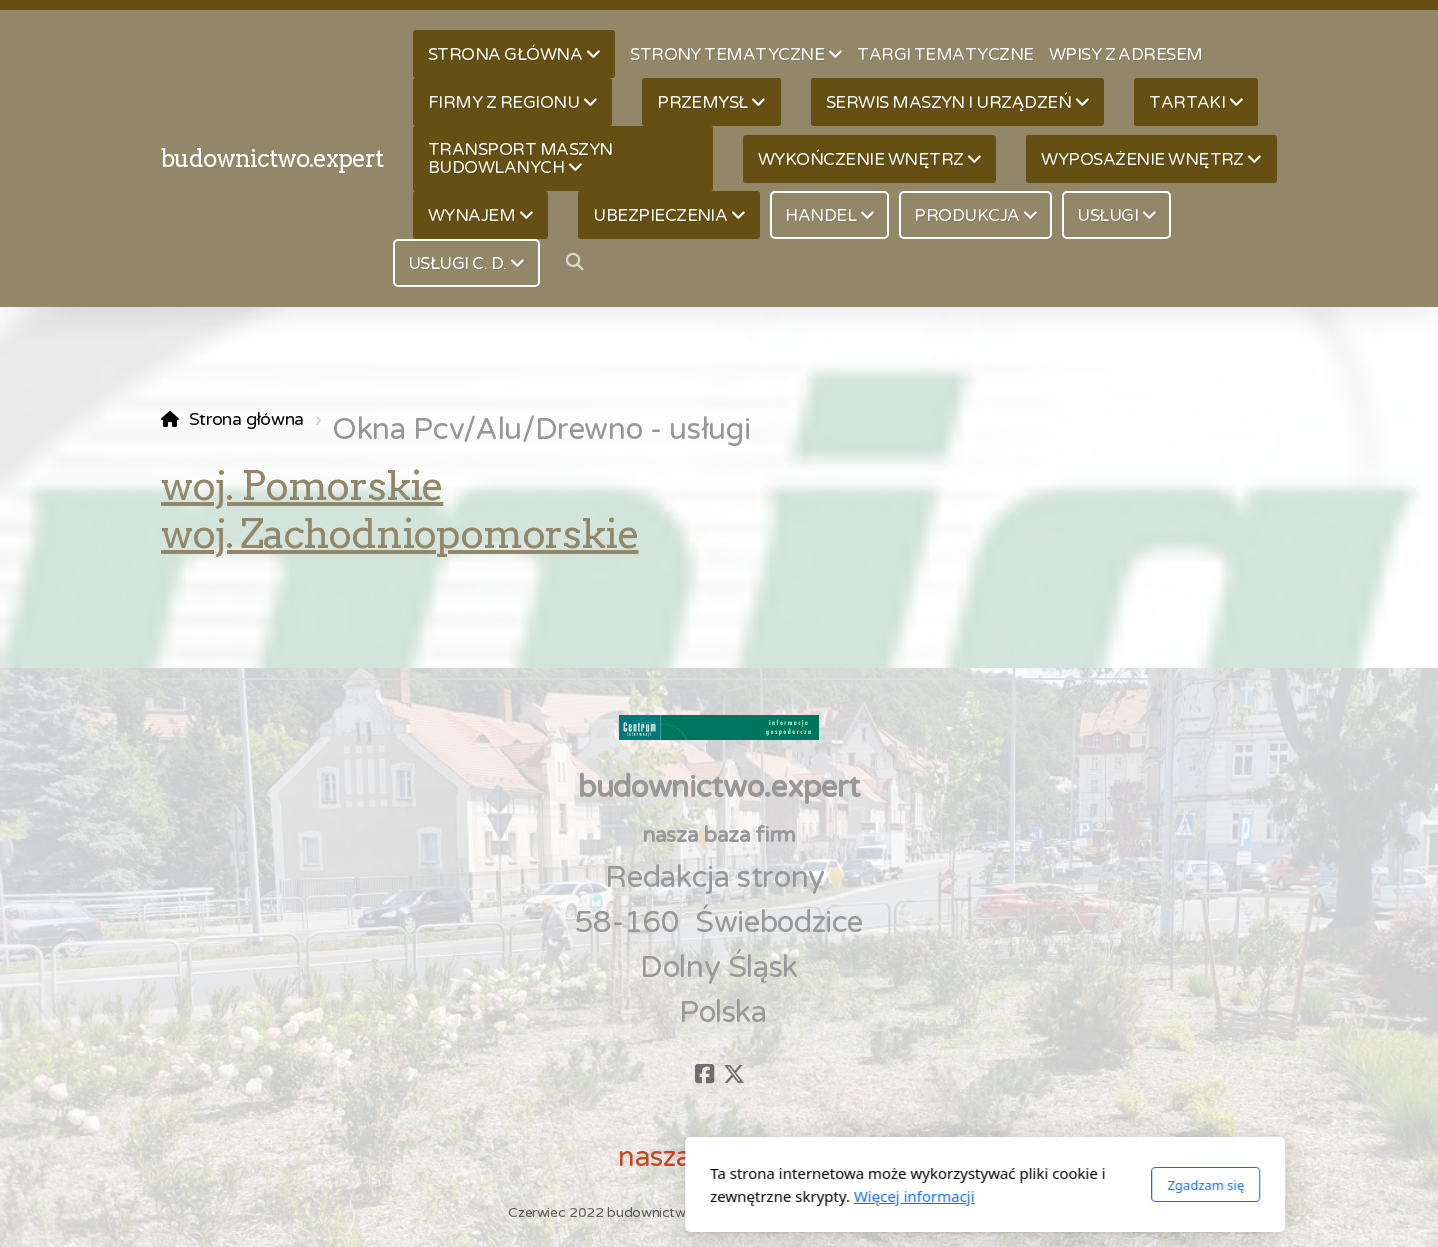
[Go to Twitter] (734, 1074)
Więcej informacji (648, 1196)
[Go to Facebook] (704, 1074)
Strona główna (246, 419)
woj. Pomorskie (302, 486)
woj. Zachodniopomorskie (399, 534)
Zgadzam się (939, 1185)
